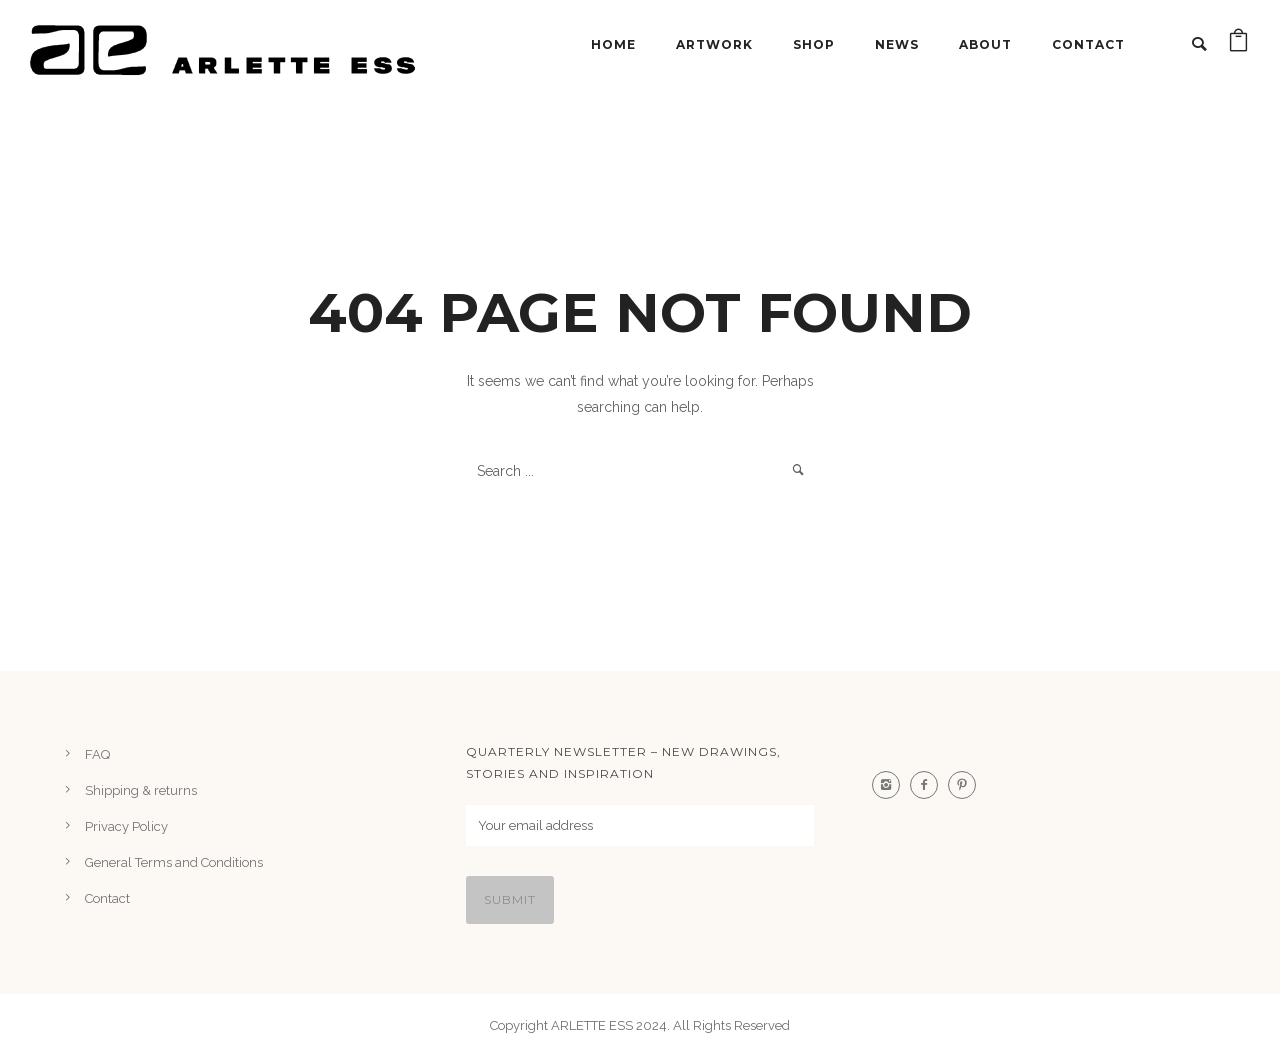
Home (613, 44)
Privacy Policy (126, 826)
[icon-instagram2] (891, 785)
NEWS (897, 44)
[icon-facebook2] (929, 785)
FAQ (97, 754)
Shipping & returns (141, 790)
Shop (814, 44)
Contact (1088, 44)
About (985, 44)
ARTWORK (714, 44)
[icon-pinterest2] (967, 785)
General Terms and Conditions (174, 862)
